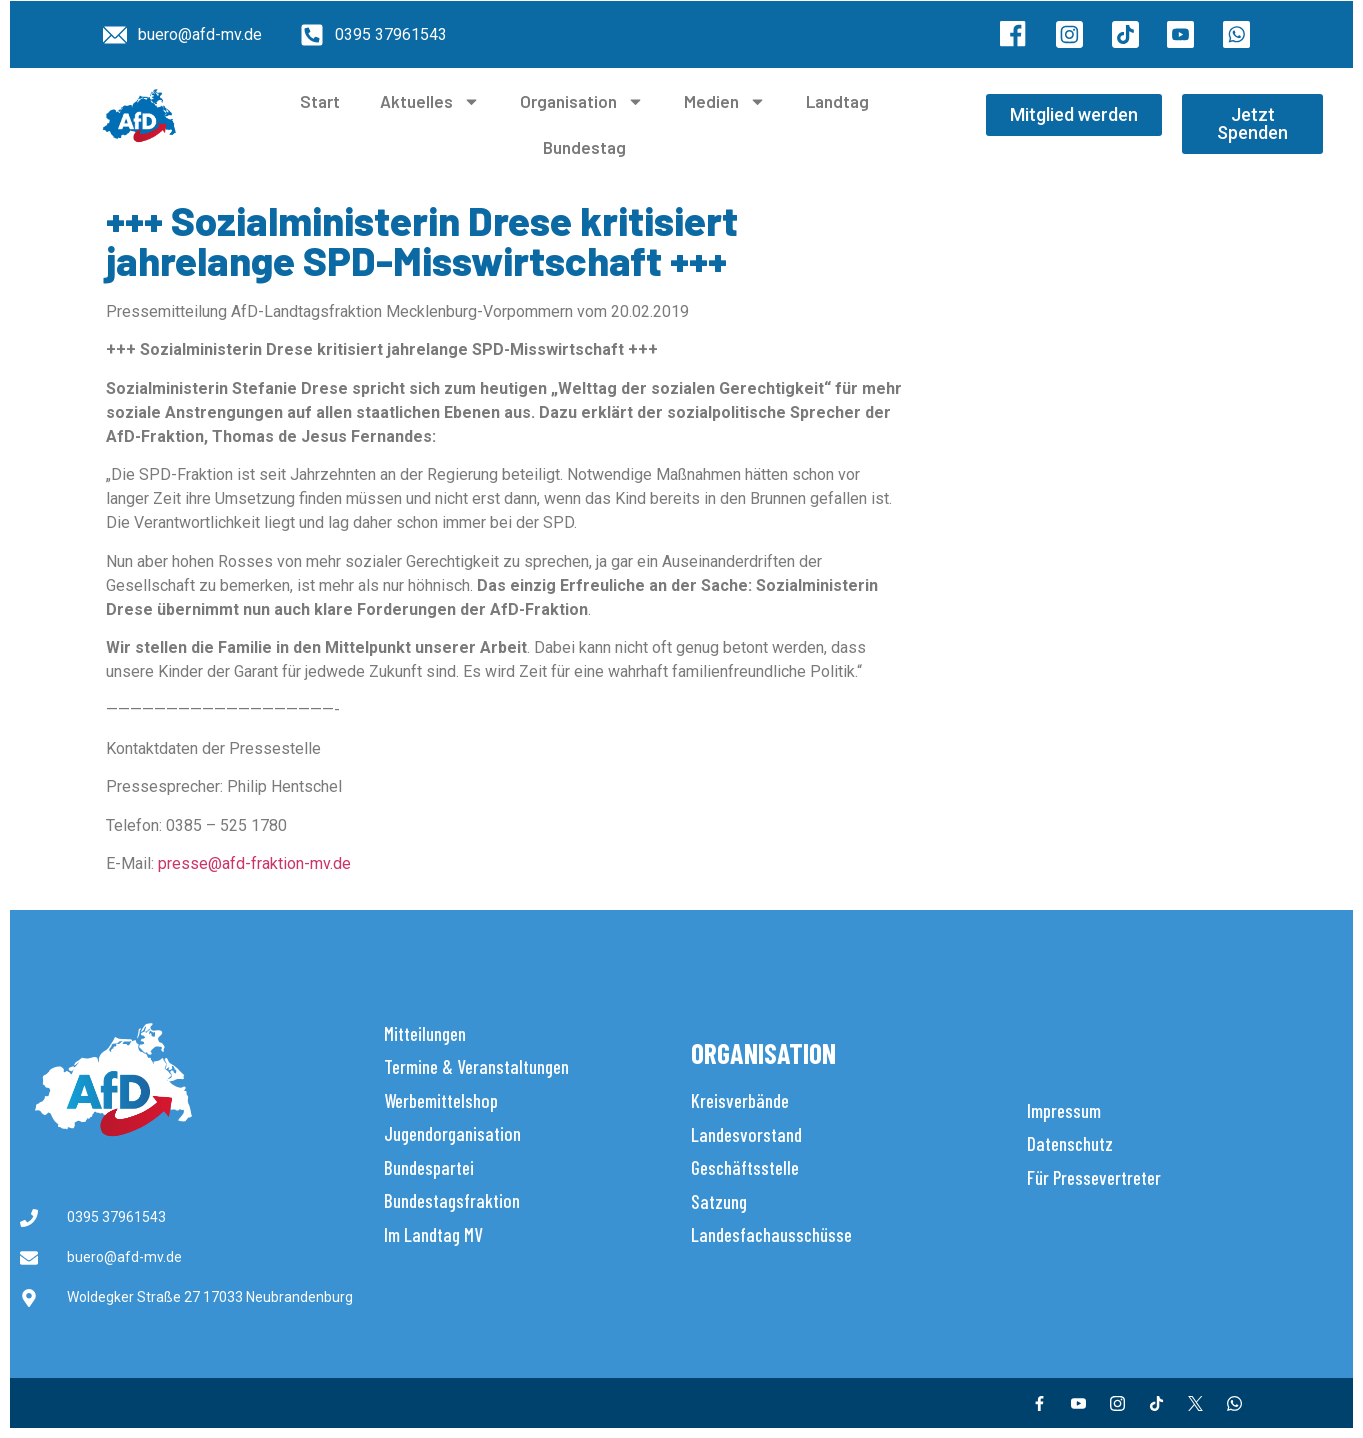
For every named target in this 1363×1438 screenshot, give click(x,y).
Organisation (582, 101)
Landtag (837, 101)
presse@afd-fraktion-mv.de (254, 863)
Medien (725, 101)
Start (320, 101)
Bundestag (584, 147)
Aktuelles (430, 101)
